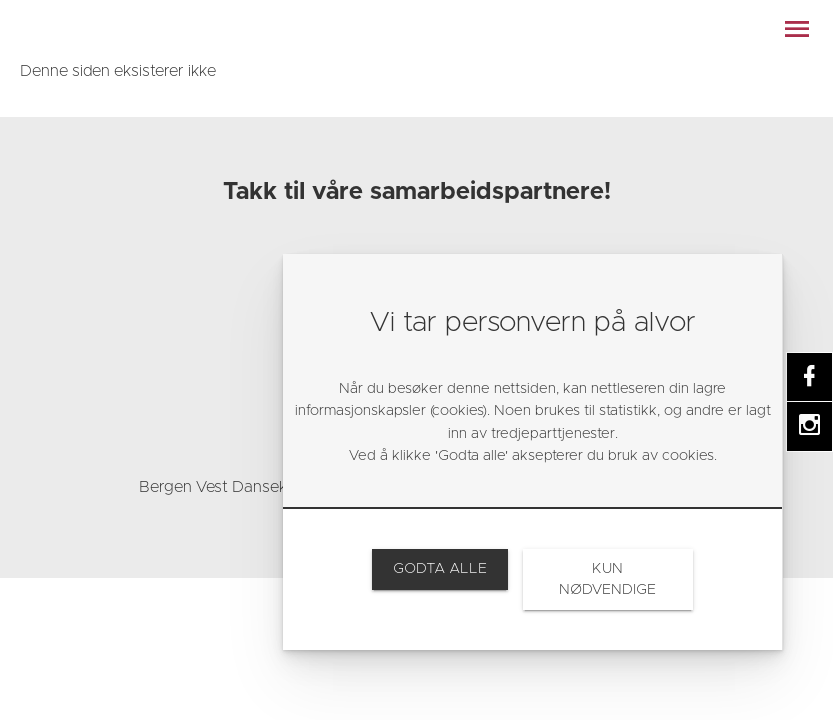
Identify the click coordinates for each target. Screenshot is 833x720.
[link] (95, 30)
